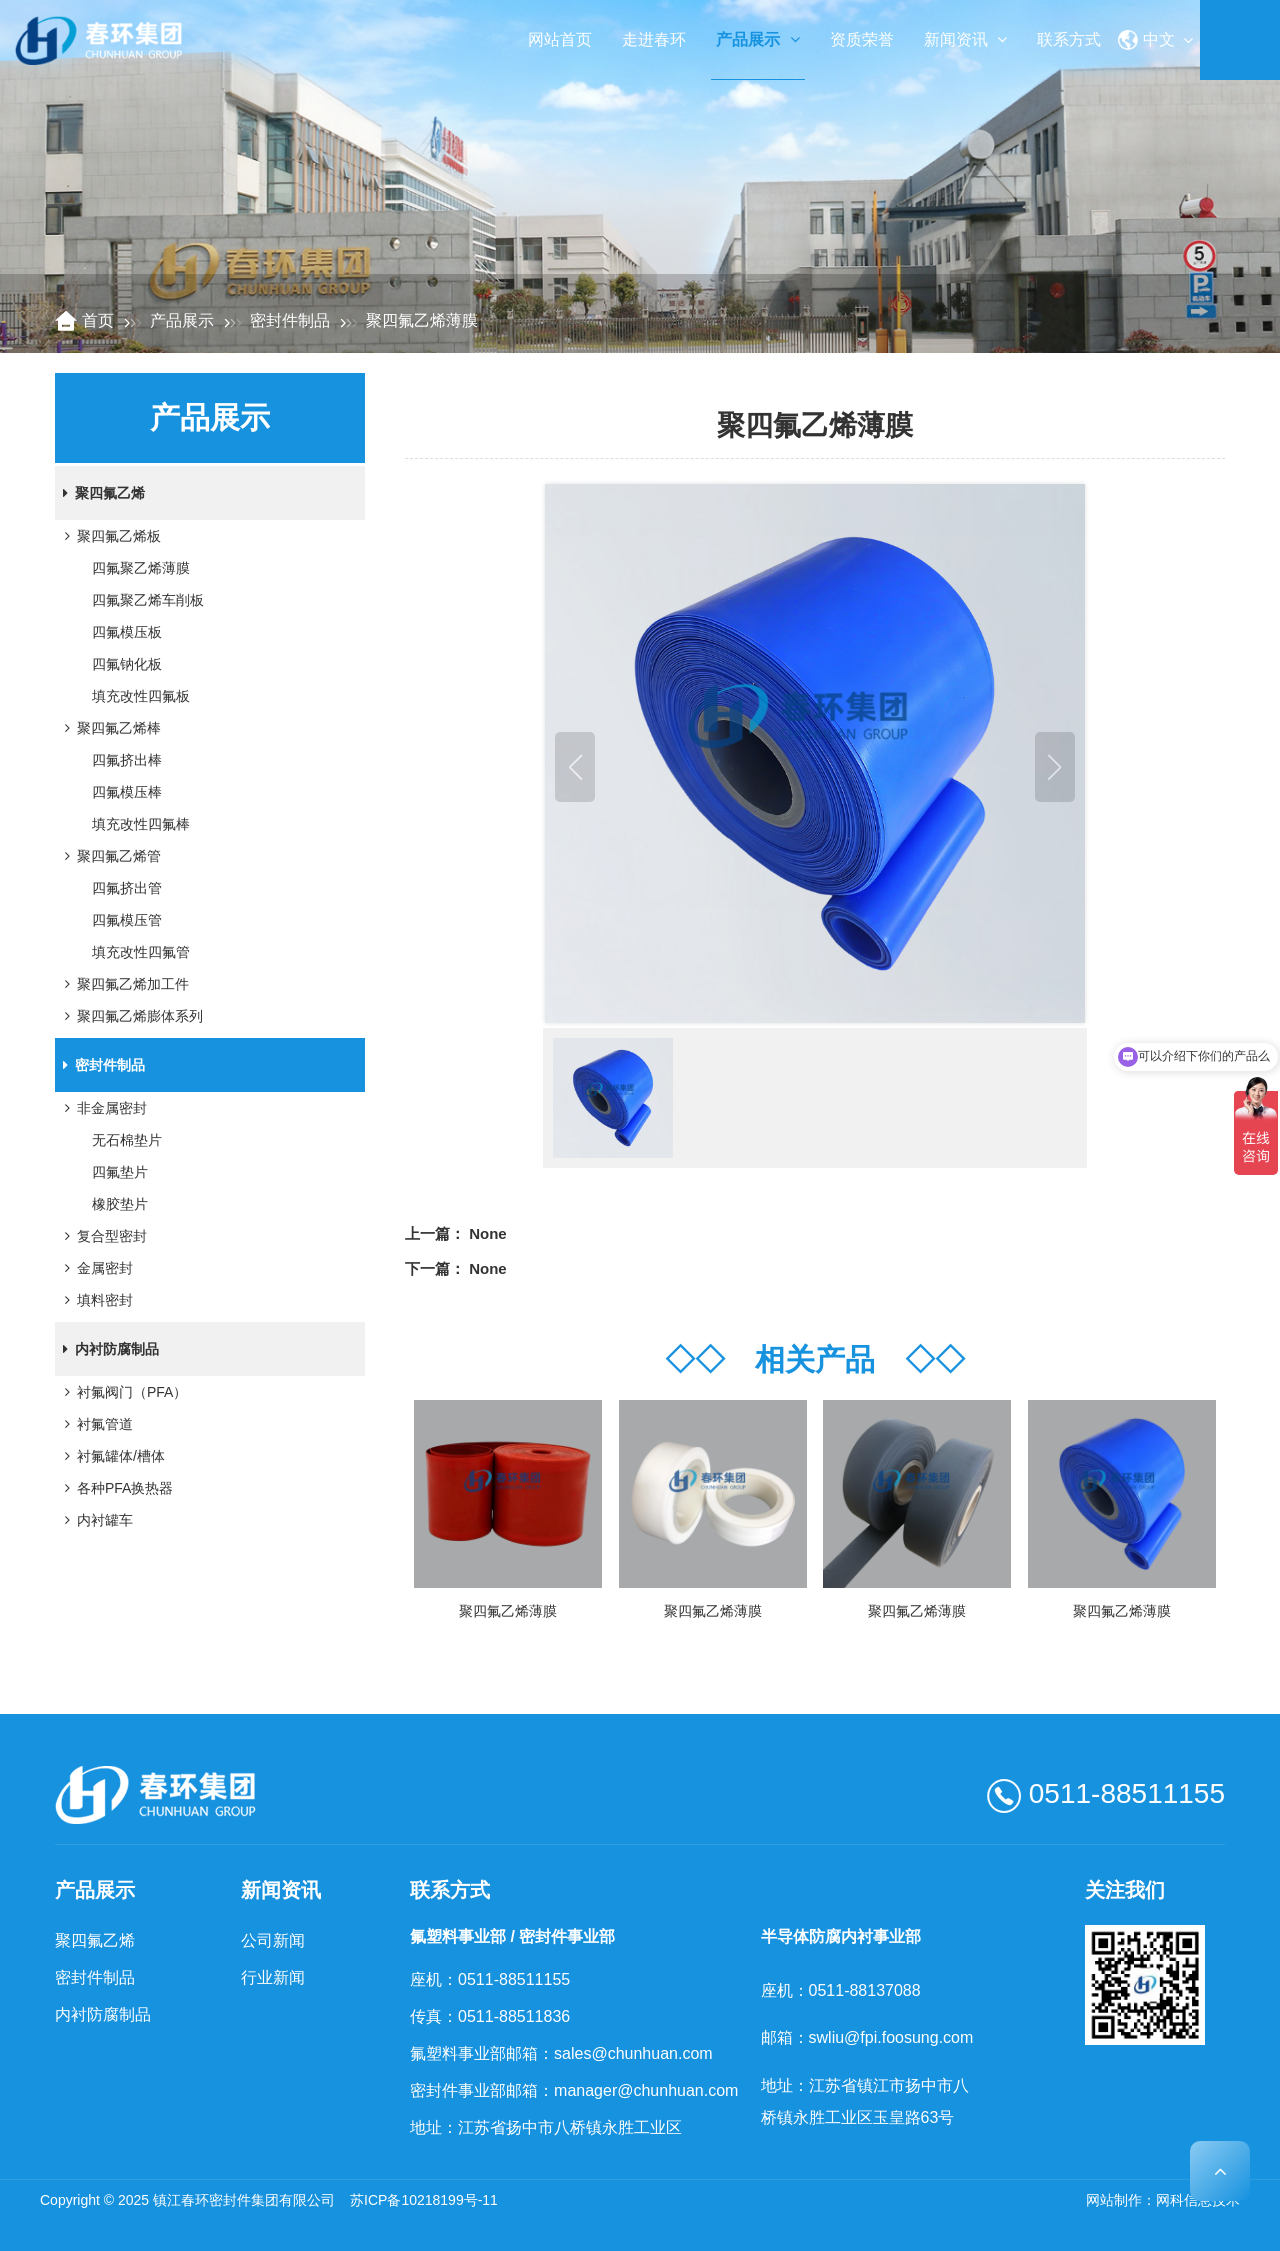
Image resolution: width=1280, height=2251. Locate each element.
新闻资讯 (965, 39)
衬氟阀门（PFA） (122, 1392)
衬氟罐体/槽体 (111, 1456)
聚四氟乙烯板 (109, 536)
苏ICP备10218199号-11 (424, 2200)
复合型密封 (102, 1236)
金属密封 (95, 1268)
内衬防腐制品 (107, 1349)
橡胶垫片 (120, 1204)
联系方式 (1069, 39)
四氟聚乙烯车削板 (148, 600)
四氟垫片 (120, 1172)
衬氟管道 (95, 1424)
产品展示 (757, 39)
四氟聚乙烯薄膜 (141, 568)
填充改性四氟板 (141, 696)
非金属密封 (102, 1108)
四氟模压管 (127, 920)
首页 (98, 320)
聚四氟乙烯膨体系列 (130, 1016)
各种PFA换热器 (115, 1488)
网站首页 (560, 39)
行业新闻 (273, 1977)
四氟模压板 (127, 632)
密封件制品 (290, 320)
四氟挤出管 (127, 888)
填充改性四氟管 (141, 952)
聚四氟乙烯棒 (109, 728)
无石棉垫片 (127, 1140)
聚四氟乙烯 (100, 493)
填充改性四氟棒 (141, 824)
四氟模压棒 (127, 792)
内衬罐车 (95, 1520)
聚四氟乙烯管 (109, 856)
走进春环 (654, 39)
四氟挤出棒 (127, 760)
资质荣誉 (862, 39)
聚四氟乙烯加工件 (123, 984)
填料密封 (95, 1300)
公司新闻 (273, 1940)
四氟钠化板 (127, 664)
